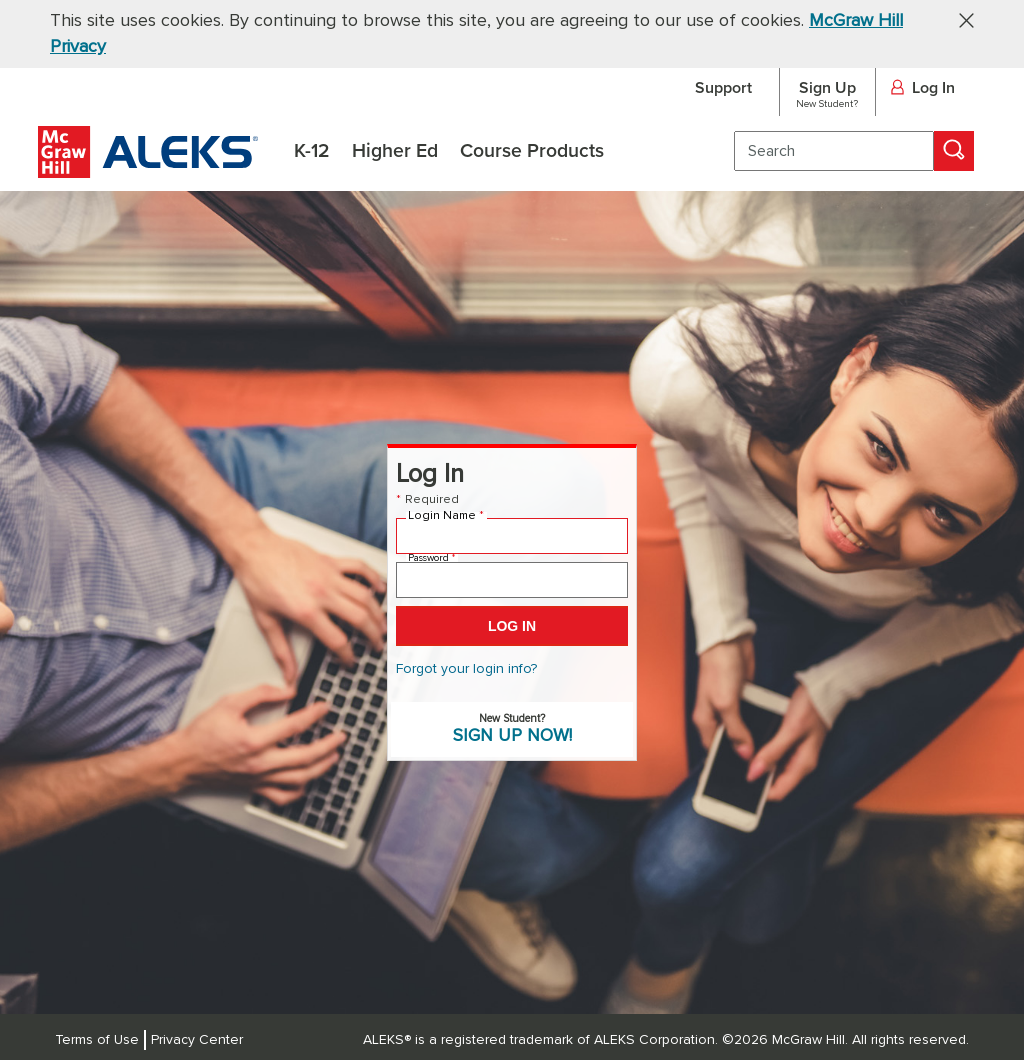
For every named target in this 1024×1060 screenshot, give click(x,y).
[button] (959, 19)
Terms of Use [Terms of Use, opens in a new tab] (97, 1040)
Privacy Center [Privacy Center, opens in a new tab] (197, 1040)
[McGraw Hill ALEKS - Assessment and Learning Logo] (148, 173)
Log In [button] (923, 89)
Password (431, 558)
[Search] (954, 151)
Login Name (446, 516)
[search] (834, 151)
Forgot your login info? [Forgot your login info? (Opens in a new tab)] (466, 669)
